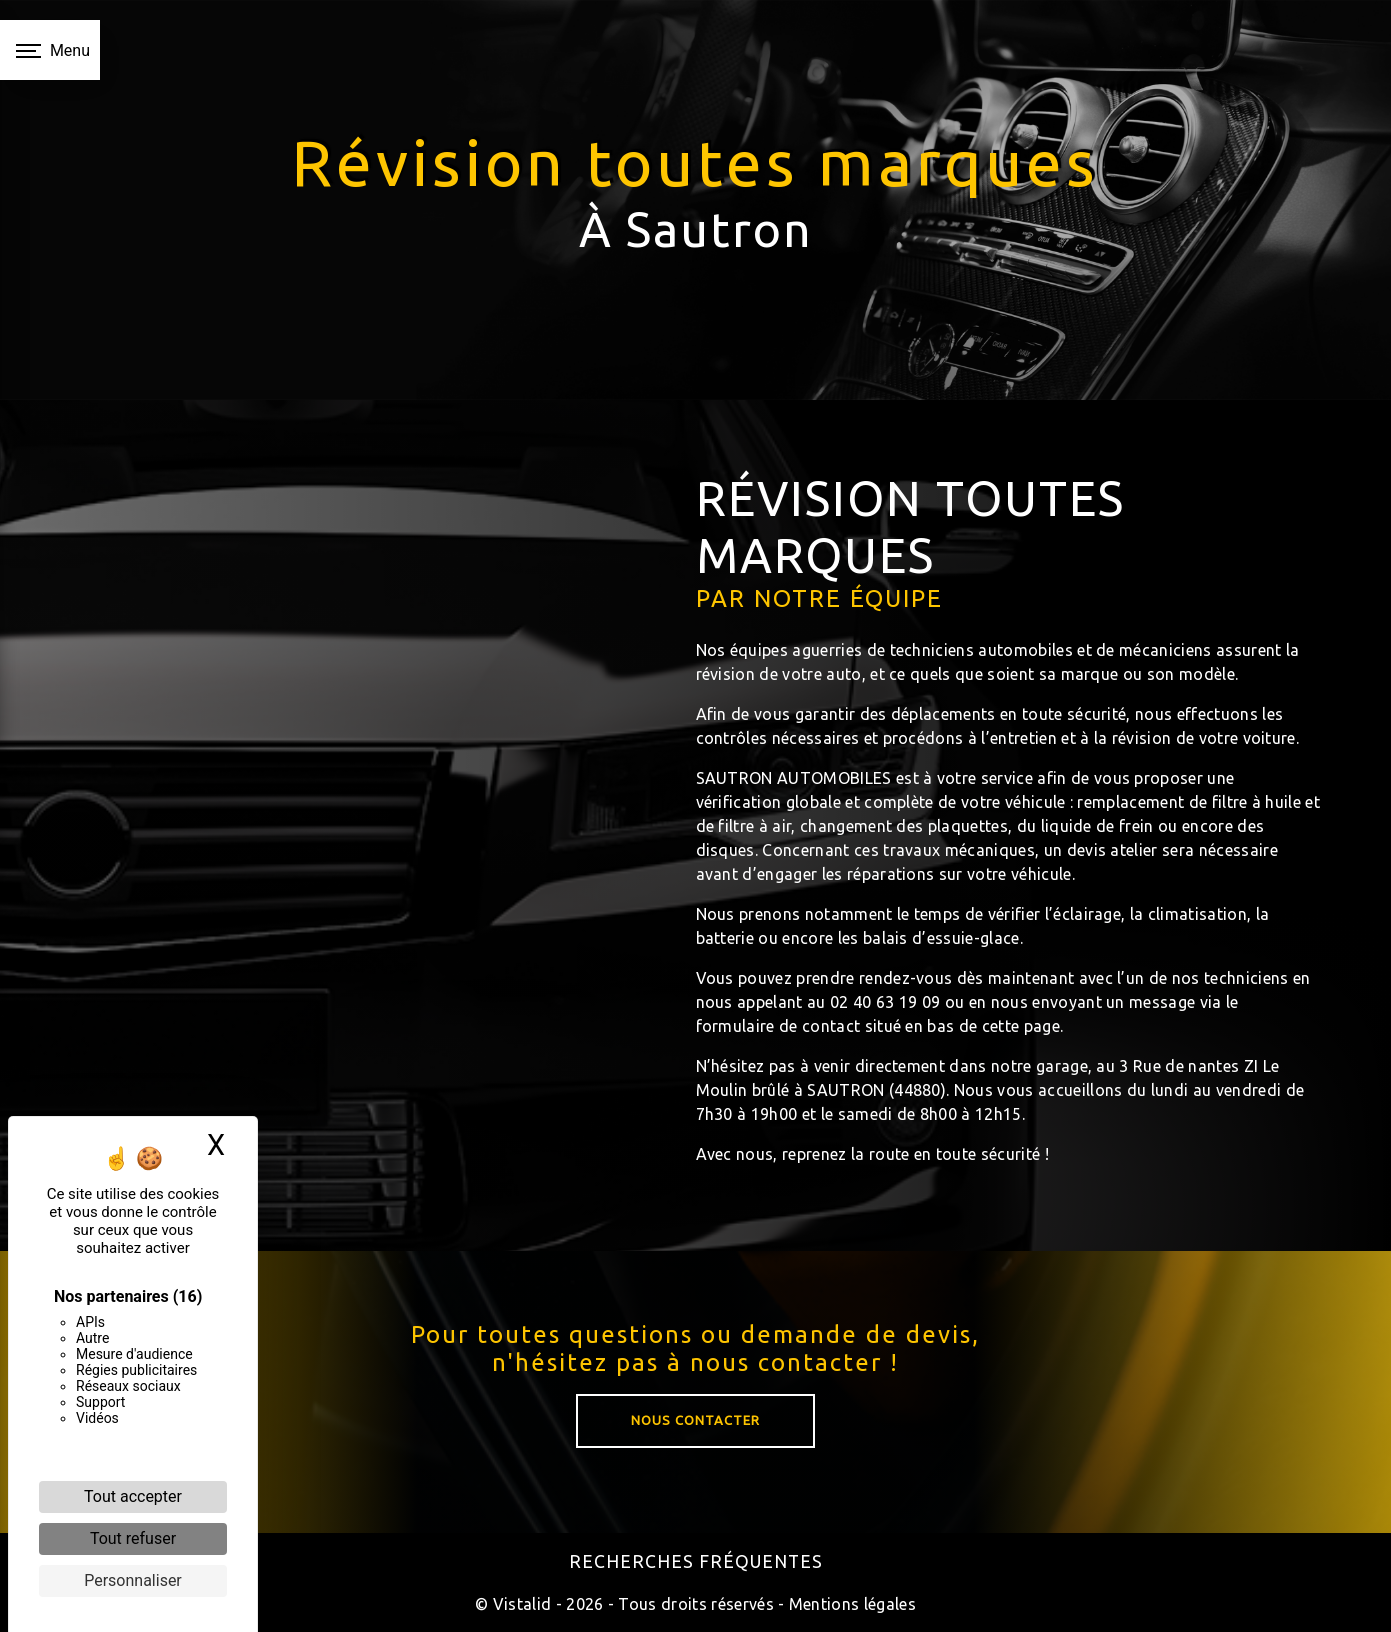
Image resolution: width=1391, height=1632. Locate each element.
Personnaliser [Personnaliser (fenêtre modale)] (133, 1580)
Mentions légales (850, 1604)
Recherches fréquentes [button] (696, 1561)
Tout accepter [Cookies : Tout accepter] (133, 1496)
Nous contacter (695, 1449)
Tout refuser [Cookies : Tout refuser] (133, 1538)
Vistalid (522, 1604)
